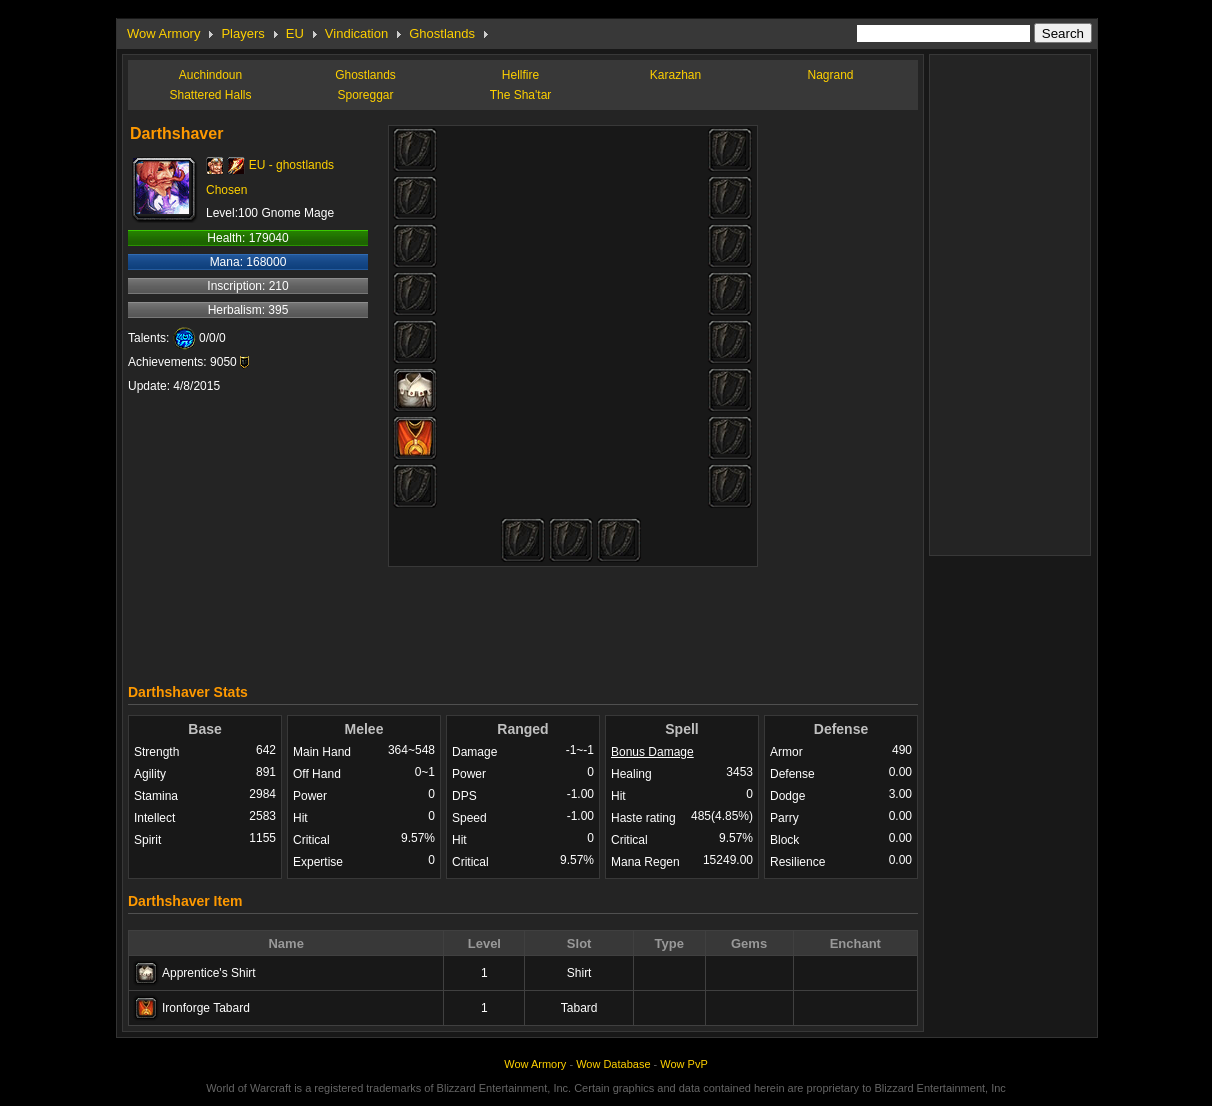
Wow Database (613, 1064)
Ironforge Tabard (206, 1008)
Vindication (356, 33)
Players (242, 33)
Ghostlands (442, 33)
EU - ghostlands (291, 165)
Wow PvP (683, 1064)
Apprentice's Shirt (209, 973)
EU (295, 33)
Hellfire (520, 75)
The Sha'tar (521, 95)
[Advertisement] (523, 620)
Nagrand (830, 75)
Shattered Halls (210, 95)
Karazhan (675, 75)
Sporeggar (365, 95)
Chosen (226, 190)
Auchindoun (210, 75)
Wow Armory (163, 33)
